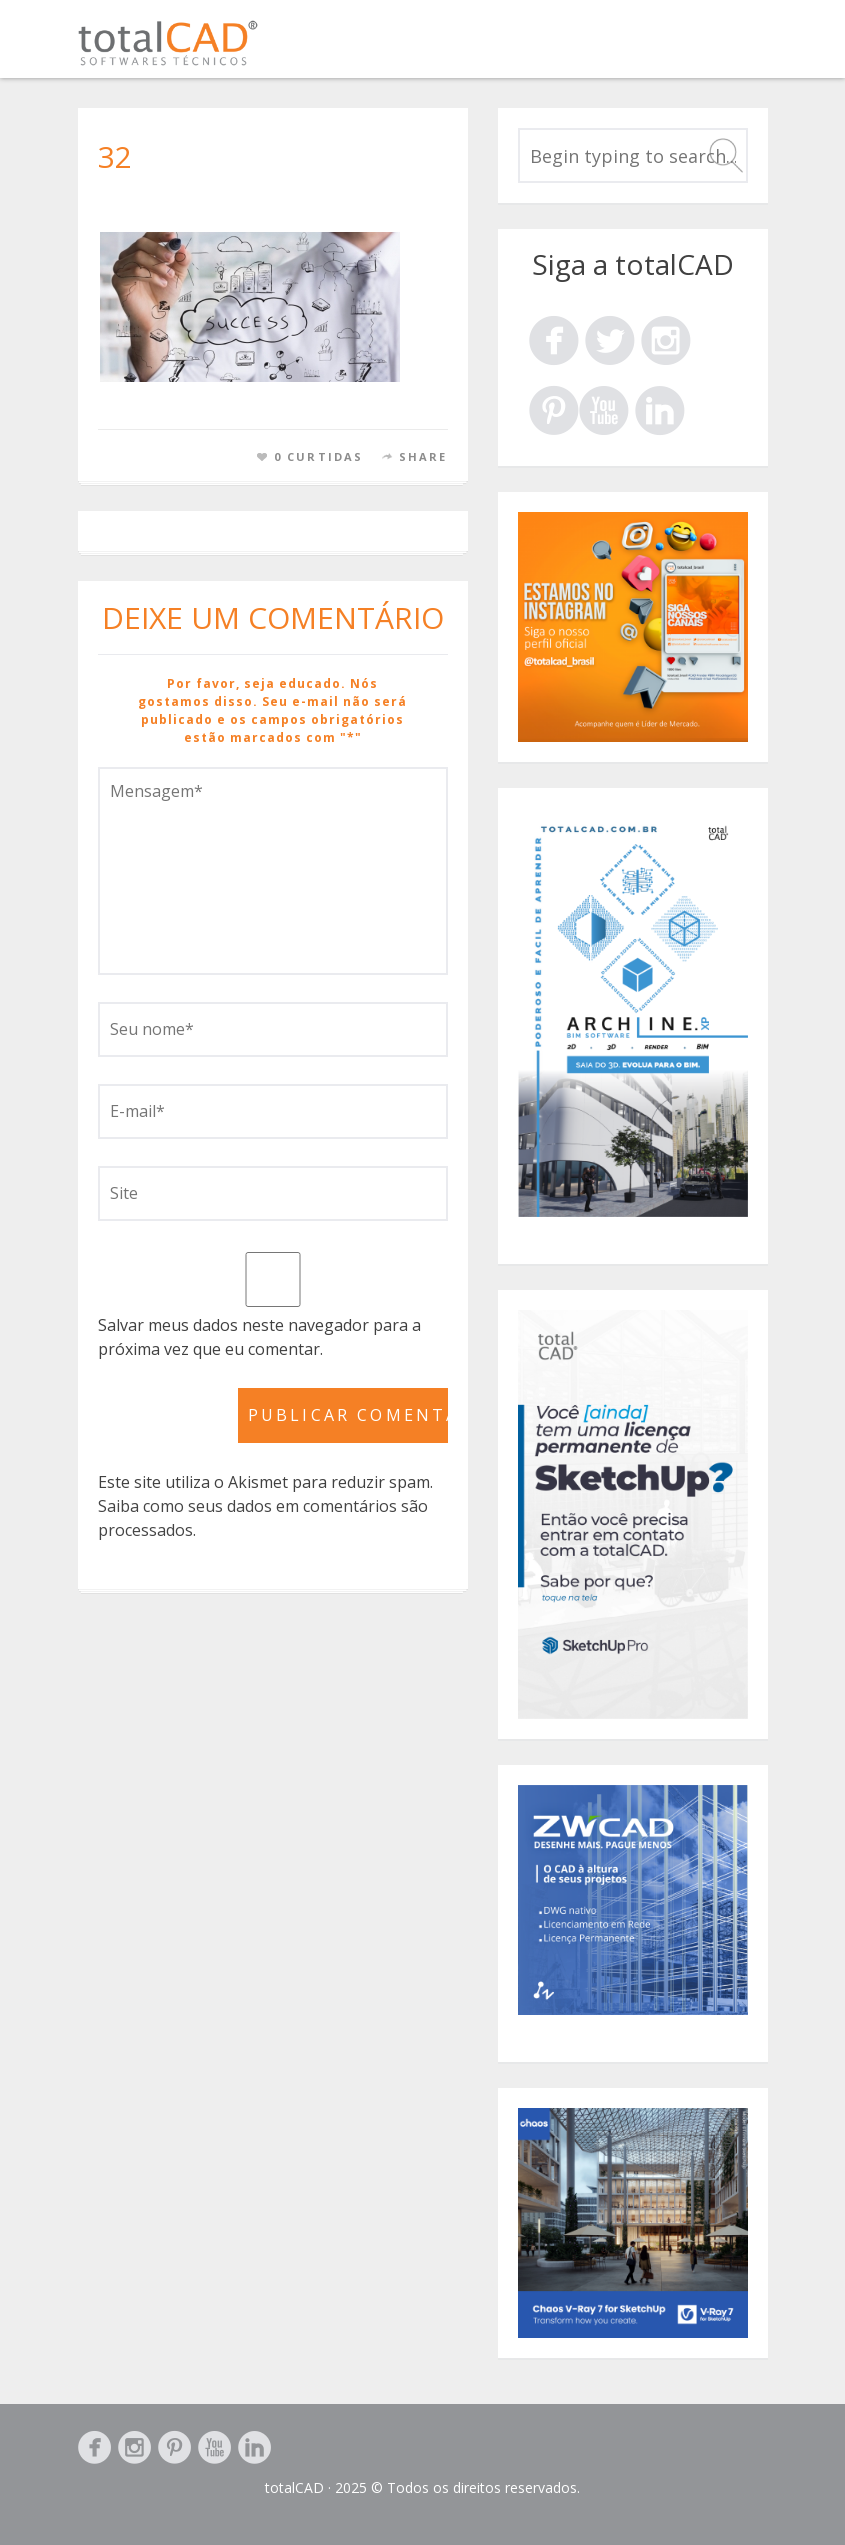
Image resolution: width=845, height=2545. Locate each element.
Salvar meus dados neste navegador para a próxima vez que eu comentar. (259, 1337)
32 (115, 156)
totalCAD (294, 2487)
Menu (745, 48)
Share (423, 456)
